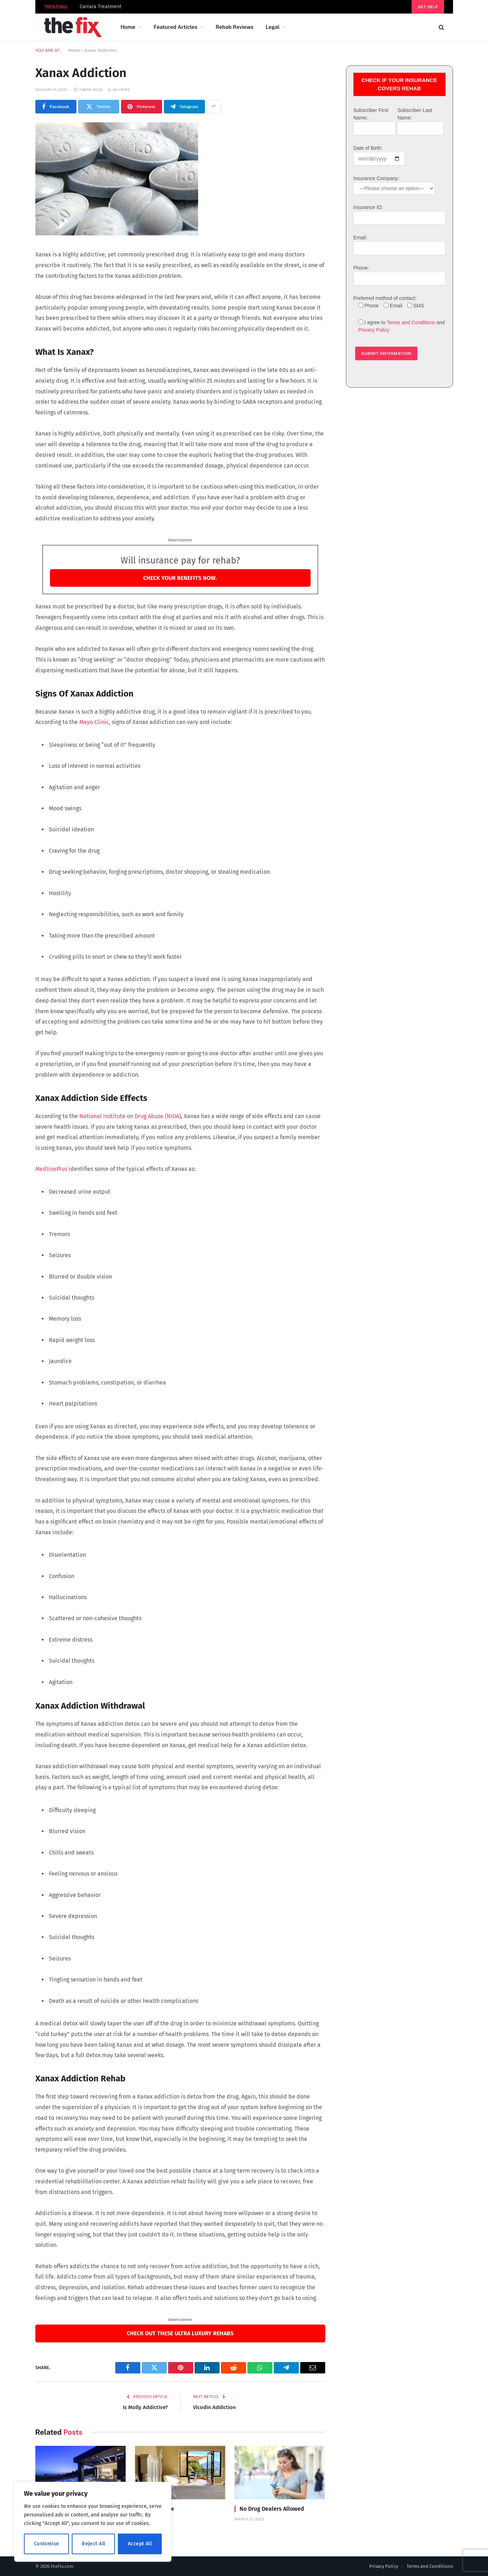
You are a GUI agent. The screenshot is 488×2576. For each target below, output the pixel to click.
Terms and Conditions (411, 322)
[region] (92, 2522)
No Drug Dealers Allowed (272, 2508)
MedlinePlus (51, 1168)
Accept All (140, 2544)
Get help (428, 7)
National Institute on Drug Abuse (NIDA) (130, 1116)
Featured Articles (175, 27)
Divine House (157, 2508)
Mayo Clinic (94, 722)
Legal (273, 27)
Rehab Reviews (234, 27)
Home (127, 27)
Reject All (93, 2544)
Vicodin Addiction (214, 2407)
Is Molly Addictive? (145, 2407)
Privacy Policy (373, 330)
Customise (46, 2544)
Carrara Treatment (100, 7)
